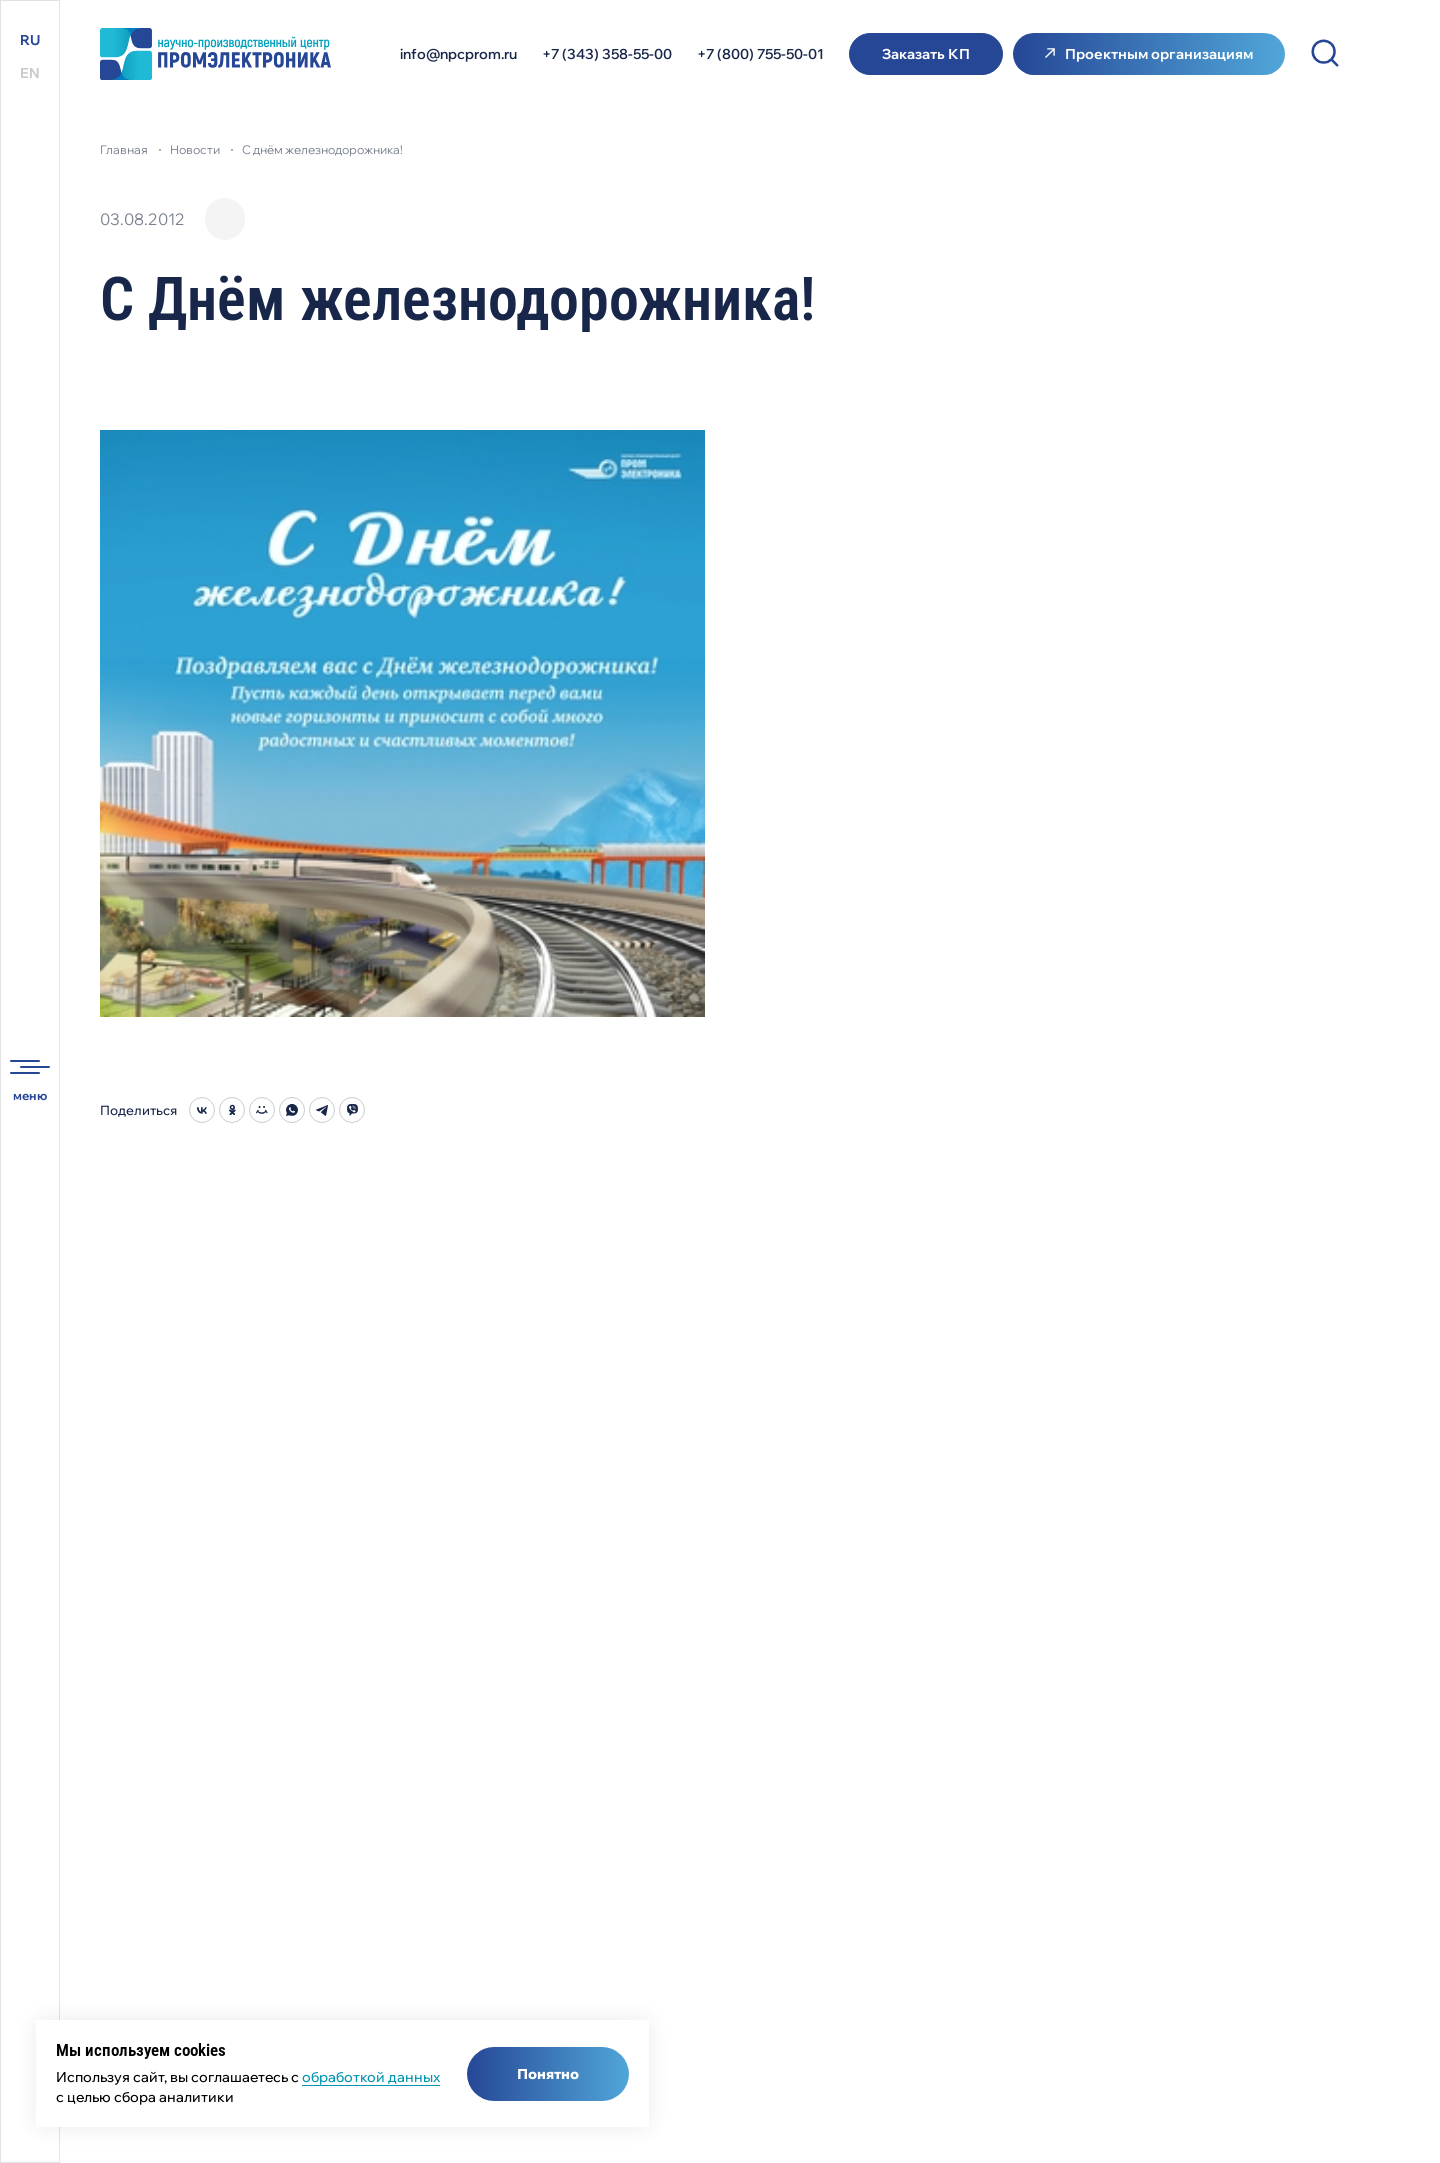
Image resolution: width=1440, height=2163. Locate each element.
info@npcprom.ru (458, 54)
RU (30, 40)
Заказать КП (926, 54)
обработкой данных (371, 2077)
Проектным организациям (1159, 54)
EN (30, 73)
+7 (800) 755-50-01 (760, 54)
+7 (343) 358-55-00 (607, 54)
